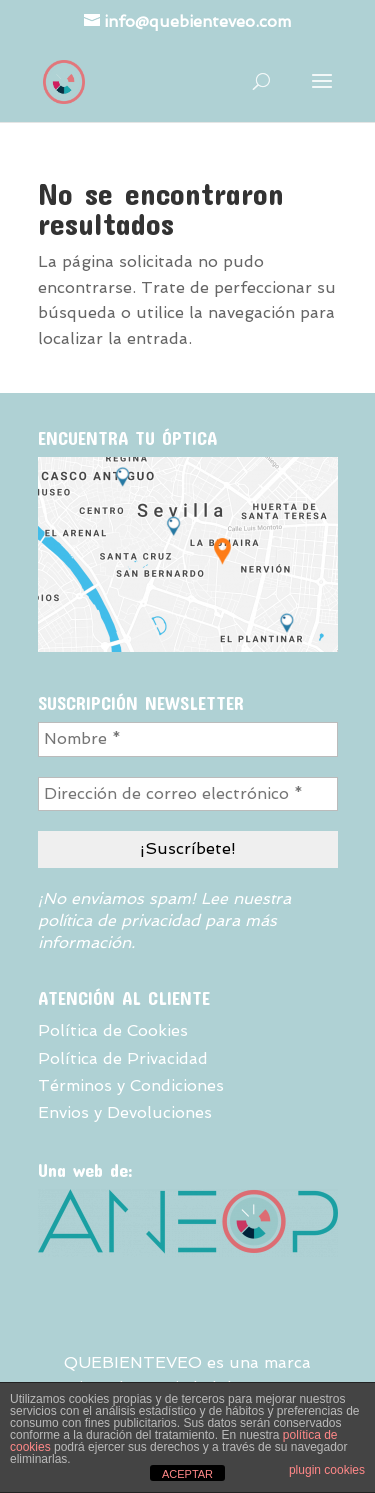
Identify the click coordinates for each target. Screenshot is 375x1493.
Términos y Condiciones (131, 1085)
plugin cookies (327, 1470)
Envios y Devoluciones (125, 1112)
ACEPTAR (187, 1474)
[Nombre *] (188, 739)
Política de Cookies (113, 1030)
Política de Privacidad (123, 1058)
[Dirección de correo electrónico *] (188, 794)
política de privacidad (119, 920)
